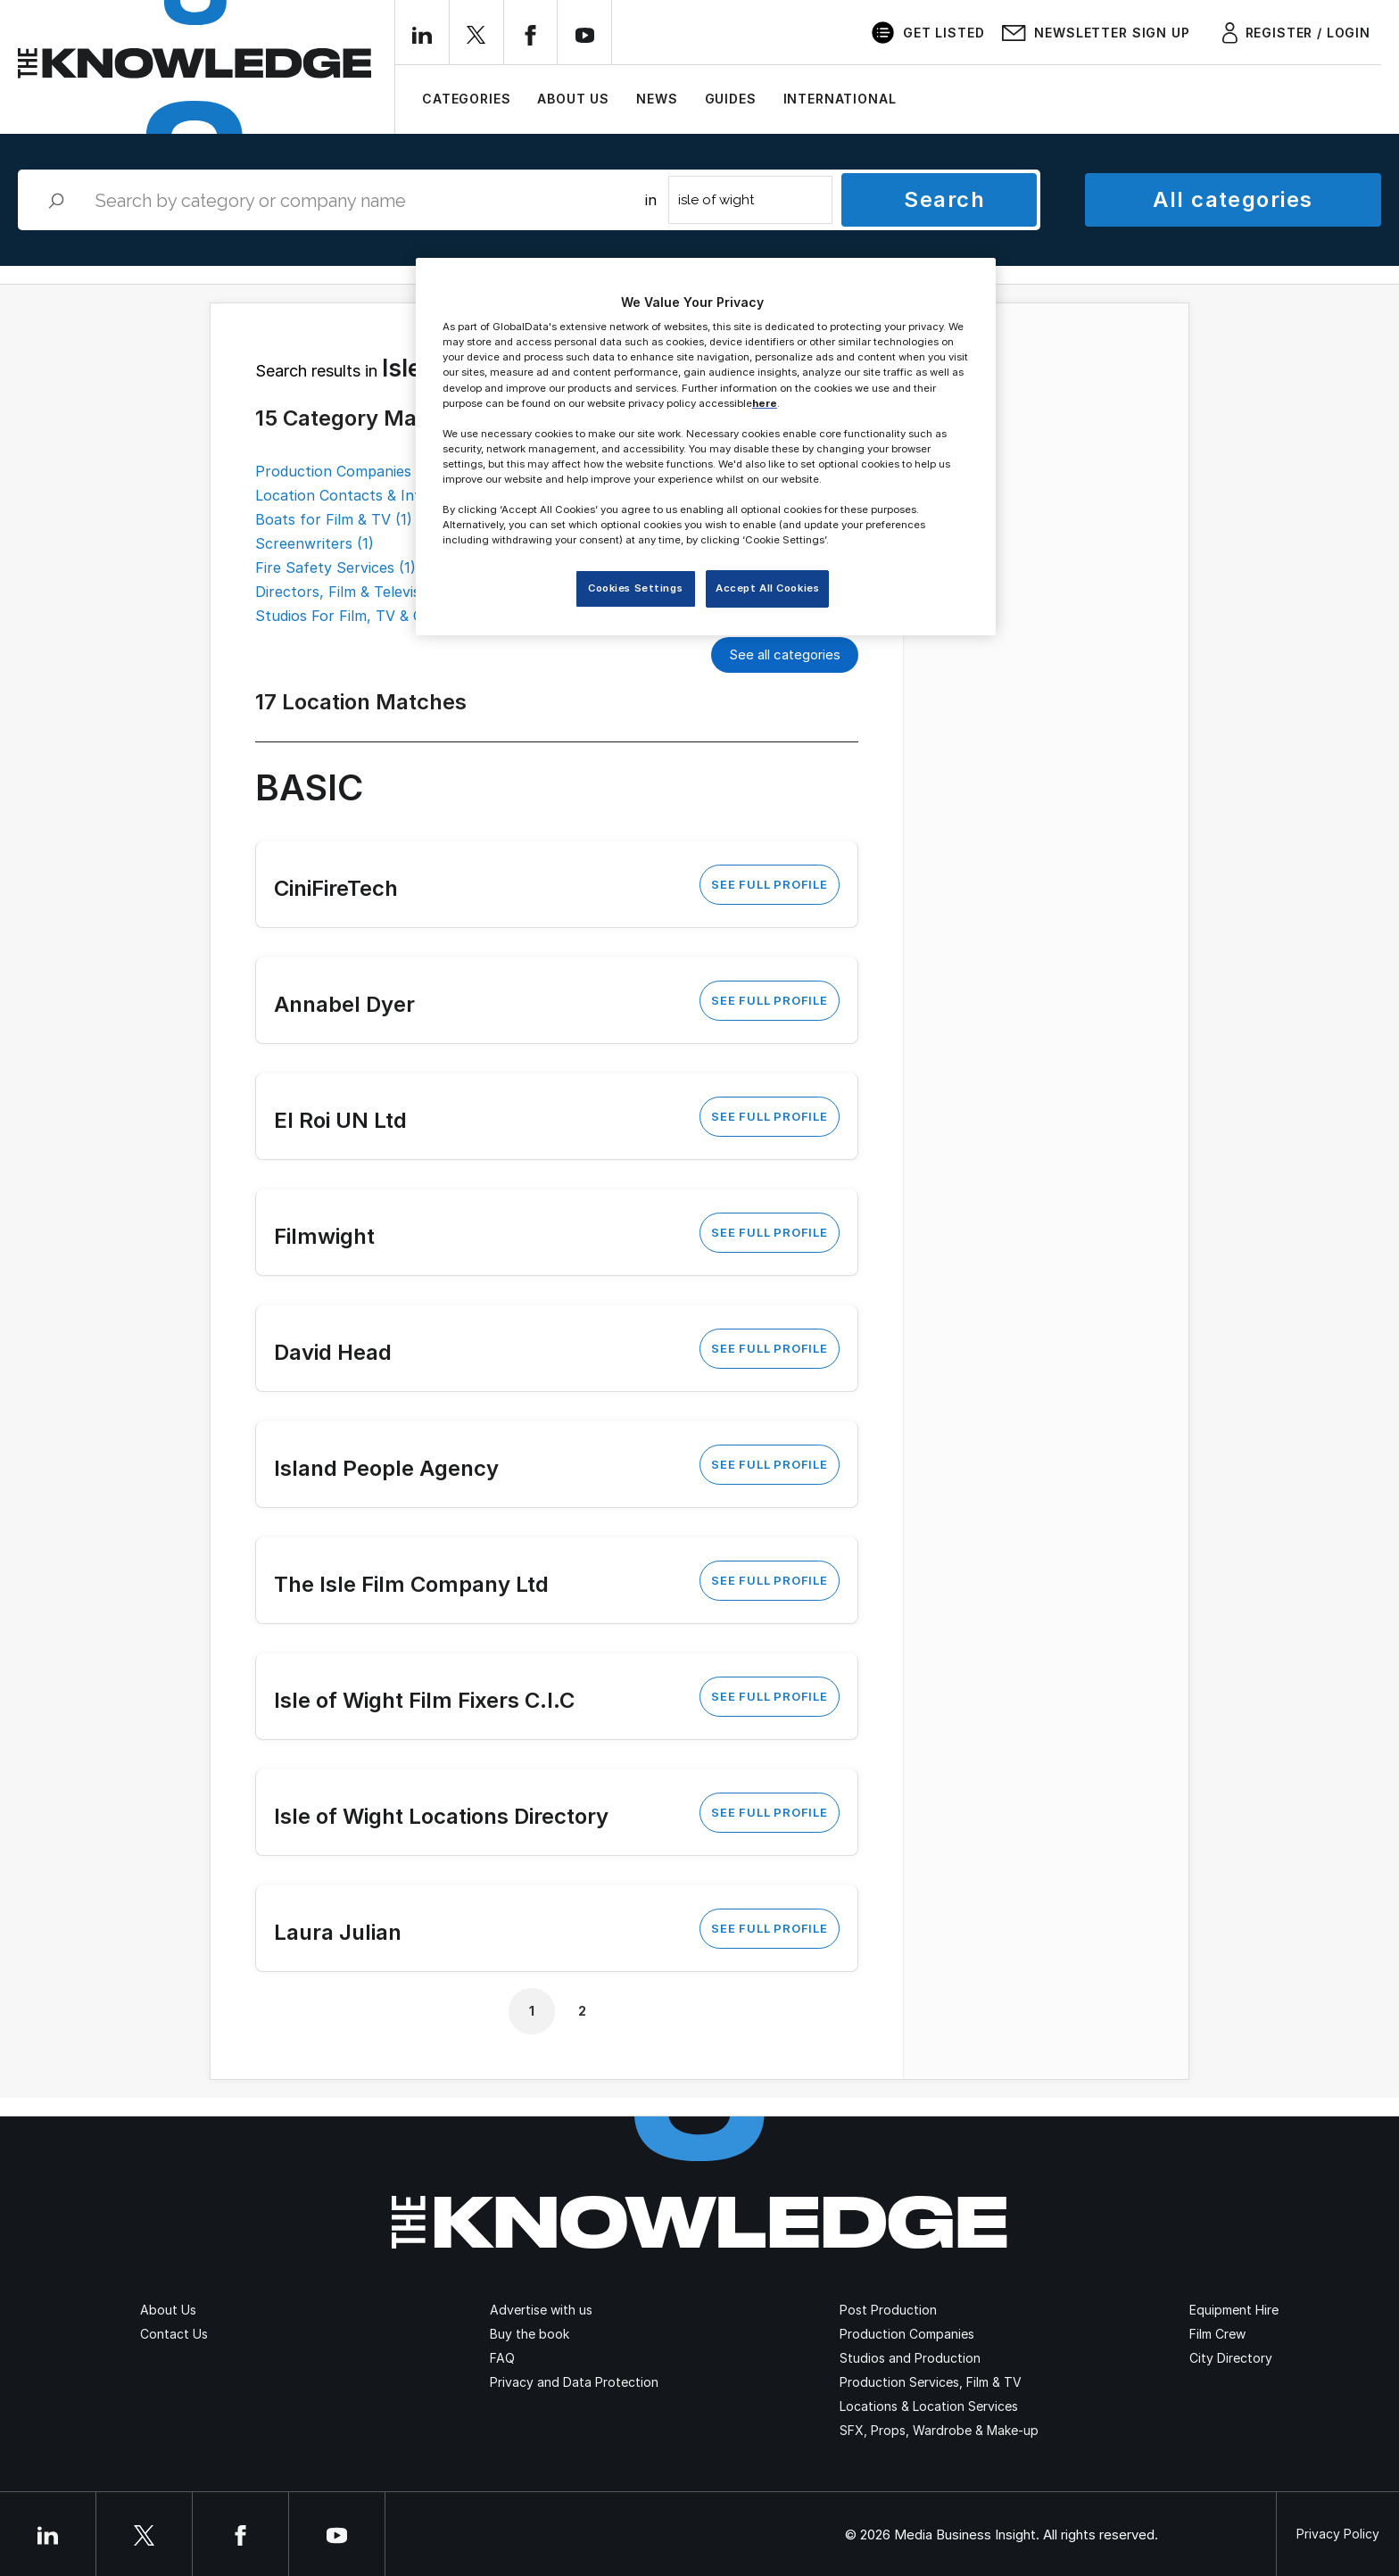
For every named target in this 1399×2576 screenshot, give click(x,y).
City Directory (1230, 2357)
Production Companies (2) (345, 471)
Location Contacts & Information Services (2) (411, 495)
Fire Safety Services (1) (335, 567)
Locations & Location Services (929, 2406)
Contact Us (174, 2333)
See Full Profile (769, 884)
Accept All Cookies (767, 588)
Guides (731, 98)
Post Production (888, 2309)
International (840, 98)
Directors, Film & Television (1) (358, 592)
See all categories (784, 654)
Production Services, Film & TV (931, 2382)
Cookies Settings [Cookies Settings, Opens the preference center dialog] (635, 588)
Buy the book (529, 2333)
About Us (573, 98)
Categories (466, 98)
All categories (1232, 199)
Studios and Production (910, 2357)
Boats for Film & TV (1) (333, 519)
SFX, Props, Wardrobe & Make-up (939, 2430)
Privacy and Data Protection (574, 2382)
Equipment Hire (1234, 2309)
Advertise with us (541, 2309)
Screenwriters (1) (314, 543)
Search (944, 199)
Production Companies (907, 2333)
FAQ (502, 2357)
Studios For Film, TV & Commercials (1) (388, 616)
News (656, 98)
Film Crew (1217, 2333)
